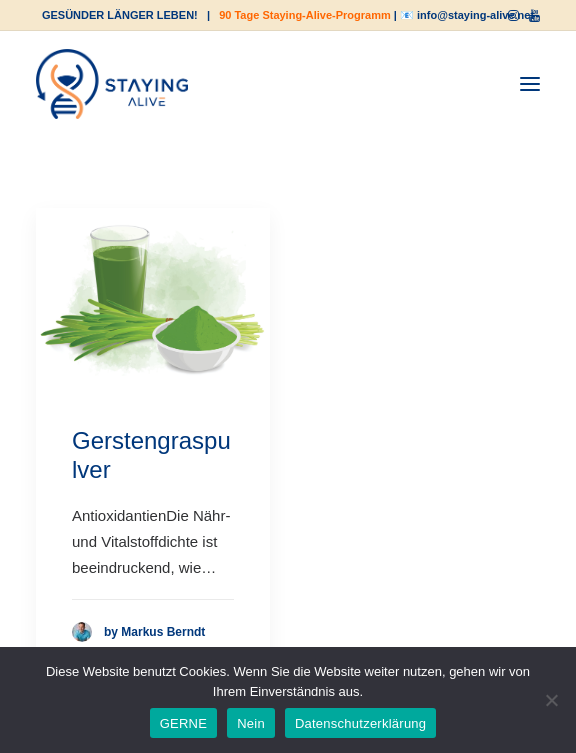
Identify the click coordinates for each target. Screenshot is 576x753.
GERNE (183, 723)
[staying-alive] (112, 84)
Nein (251, 723)
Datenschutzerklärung (360, 723)
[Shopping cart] (469, 84)
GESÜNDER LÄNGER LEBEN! (120, 15)
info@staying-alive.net (475, 15)
